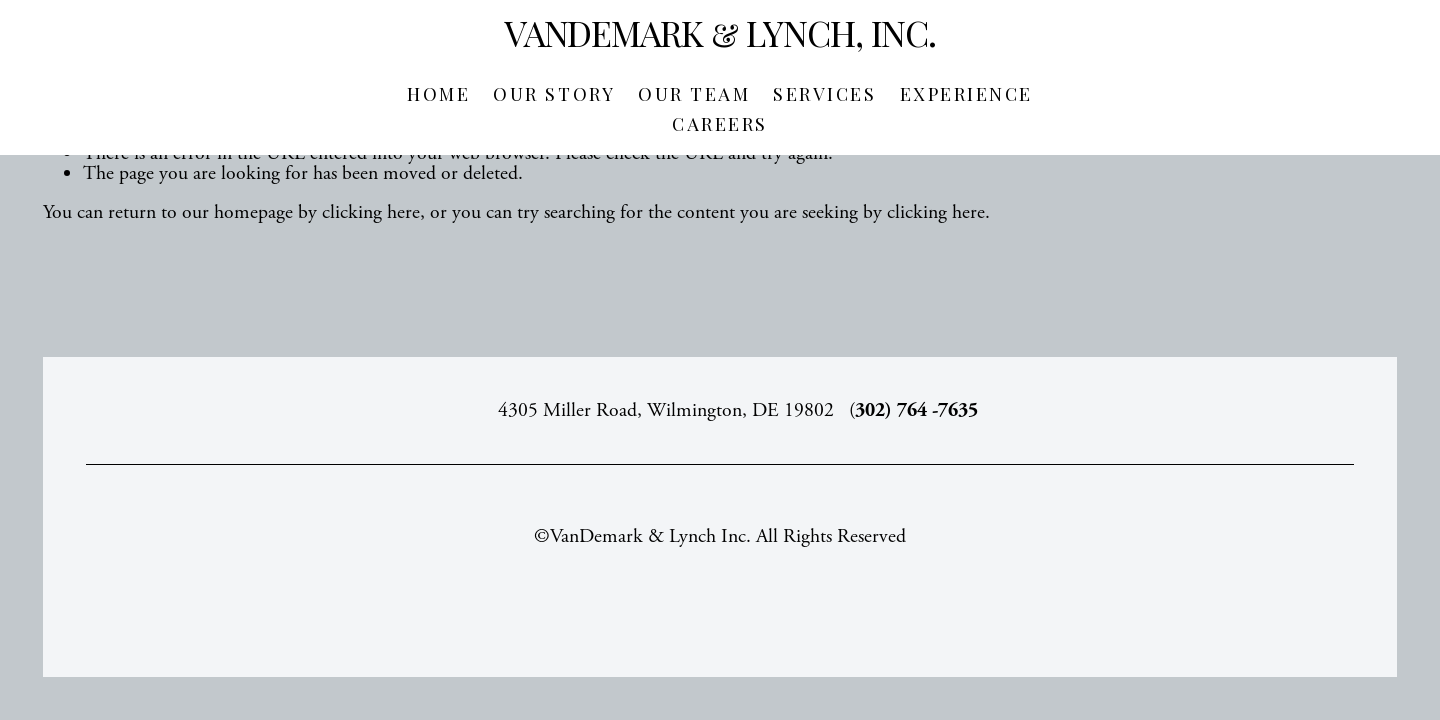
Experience (966, 94)
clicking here (371, 212)
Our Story (554, 94)
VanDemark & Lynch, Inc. (720, 32)
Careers (720, 124)
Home (438, 94)
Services (824, 94)
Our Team (694, 94)
